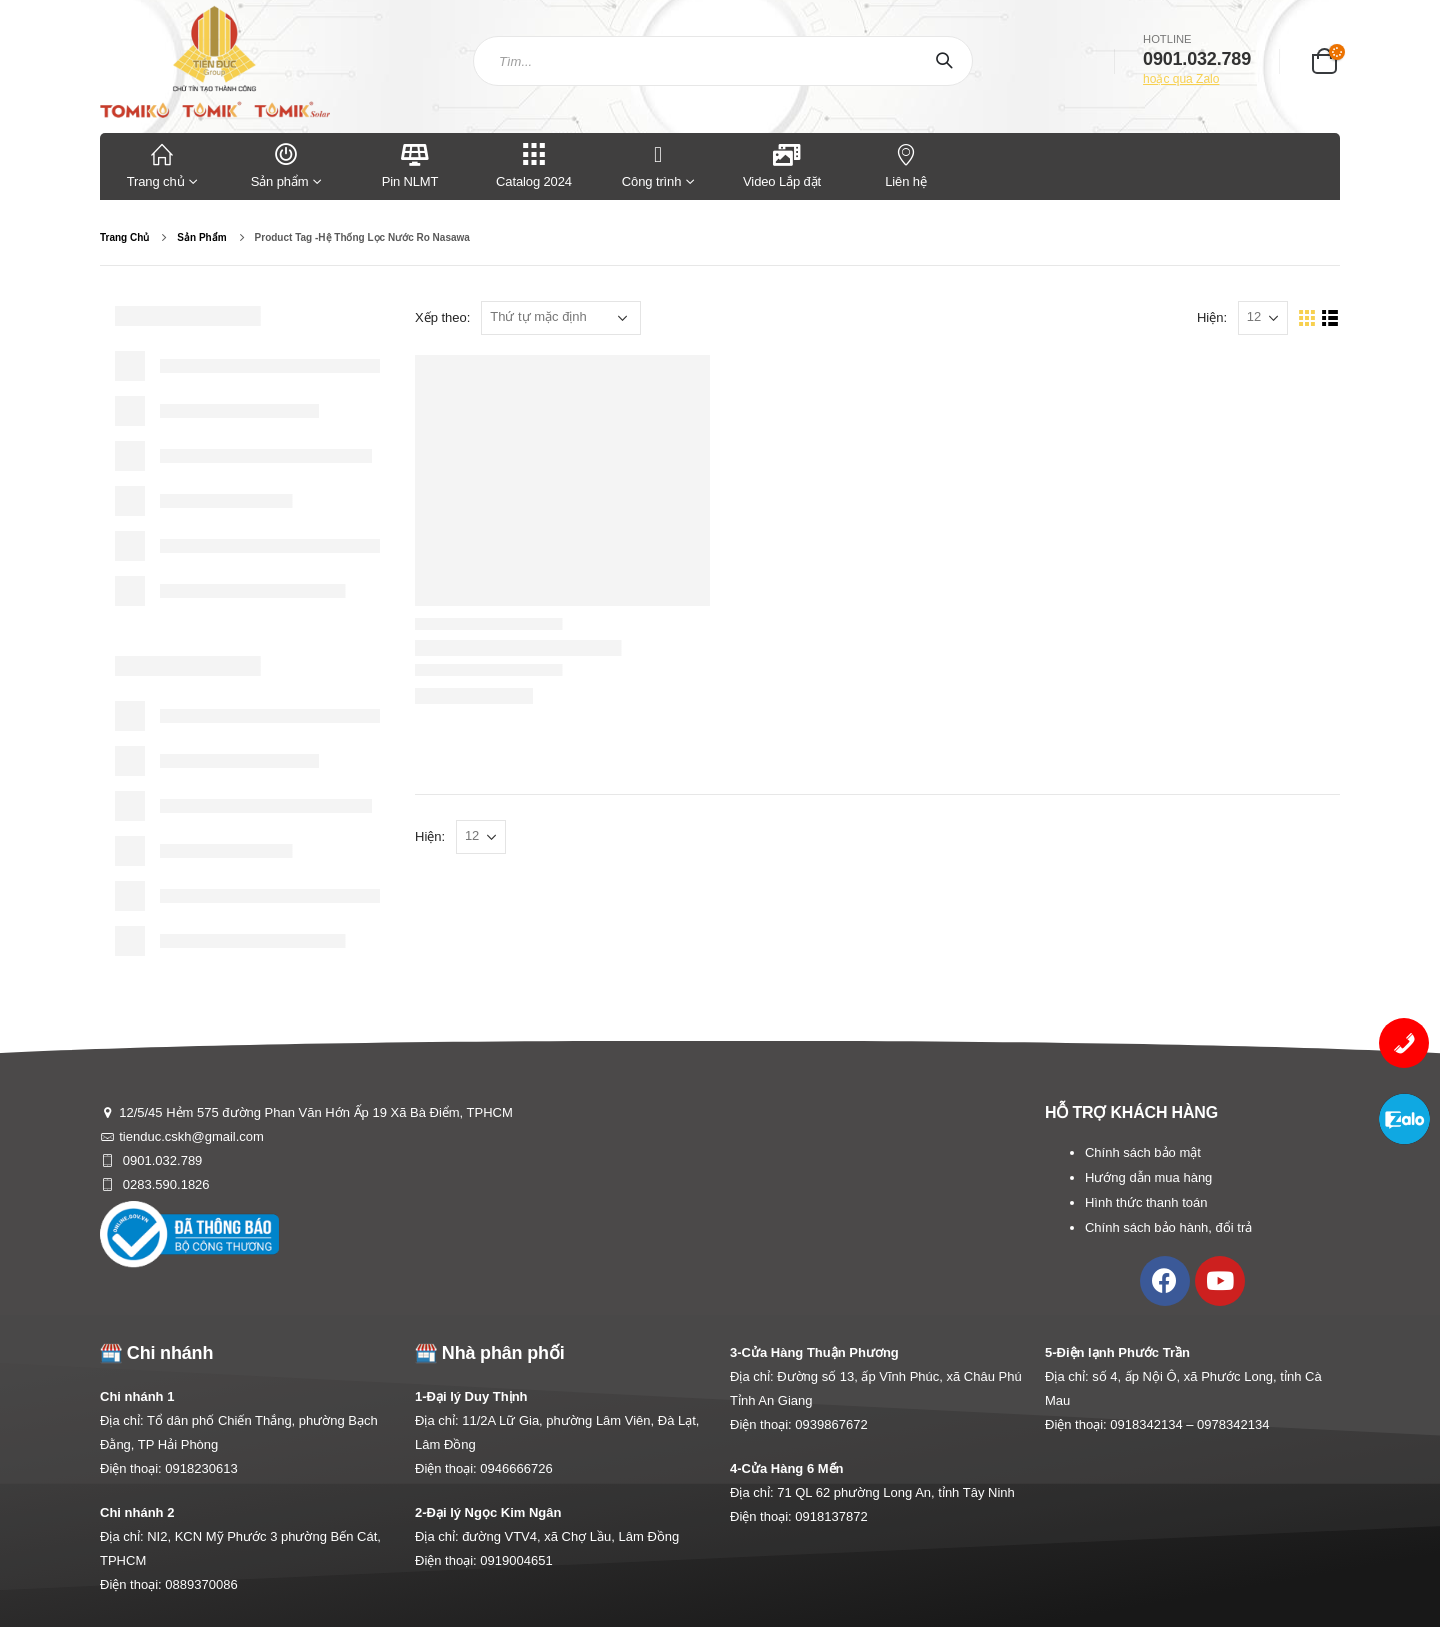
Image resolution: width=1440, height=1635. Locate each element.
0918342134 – (1153, 1424)
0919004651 (516, 1560)
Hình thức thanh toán (1146, 1202)
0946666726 (516, 1468)
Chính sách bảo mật (1143, 1152)
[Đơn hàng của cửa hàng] (561, 318)
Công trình (651, 164)
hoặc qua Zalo (1181, 79)
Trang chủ (162, 164)
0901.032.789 (160, 1160)
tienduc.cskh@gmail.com (191, 1136)
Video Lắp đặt (782, 164)
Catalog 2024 (534, 164)
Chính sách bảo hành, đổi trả (1168, 1227)
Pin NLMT (410, 164)
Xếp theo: (442, 317)
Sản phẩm (286, 164)
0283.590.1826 (164, 1184)
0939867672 (831, 1424)
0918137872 (831, 1516)
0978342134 (1233, 1424)
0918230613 (201, 1468)
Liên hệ (906, 164)
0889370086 (201, 1584)
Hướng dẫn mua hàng (1148, 1177)
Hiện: (1212, 317)
